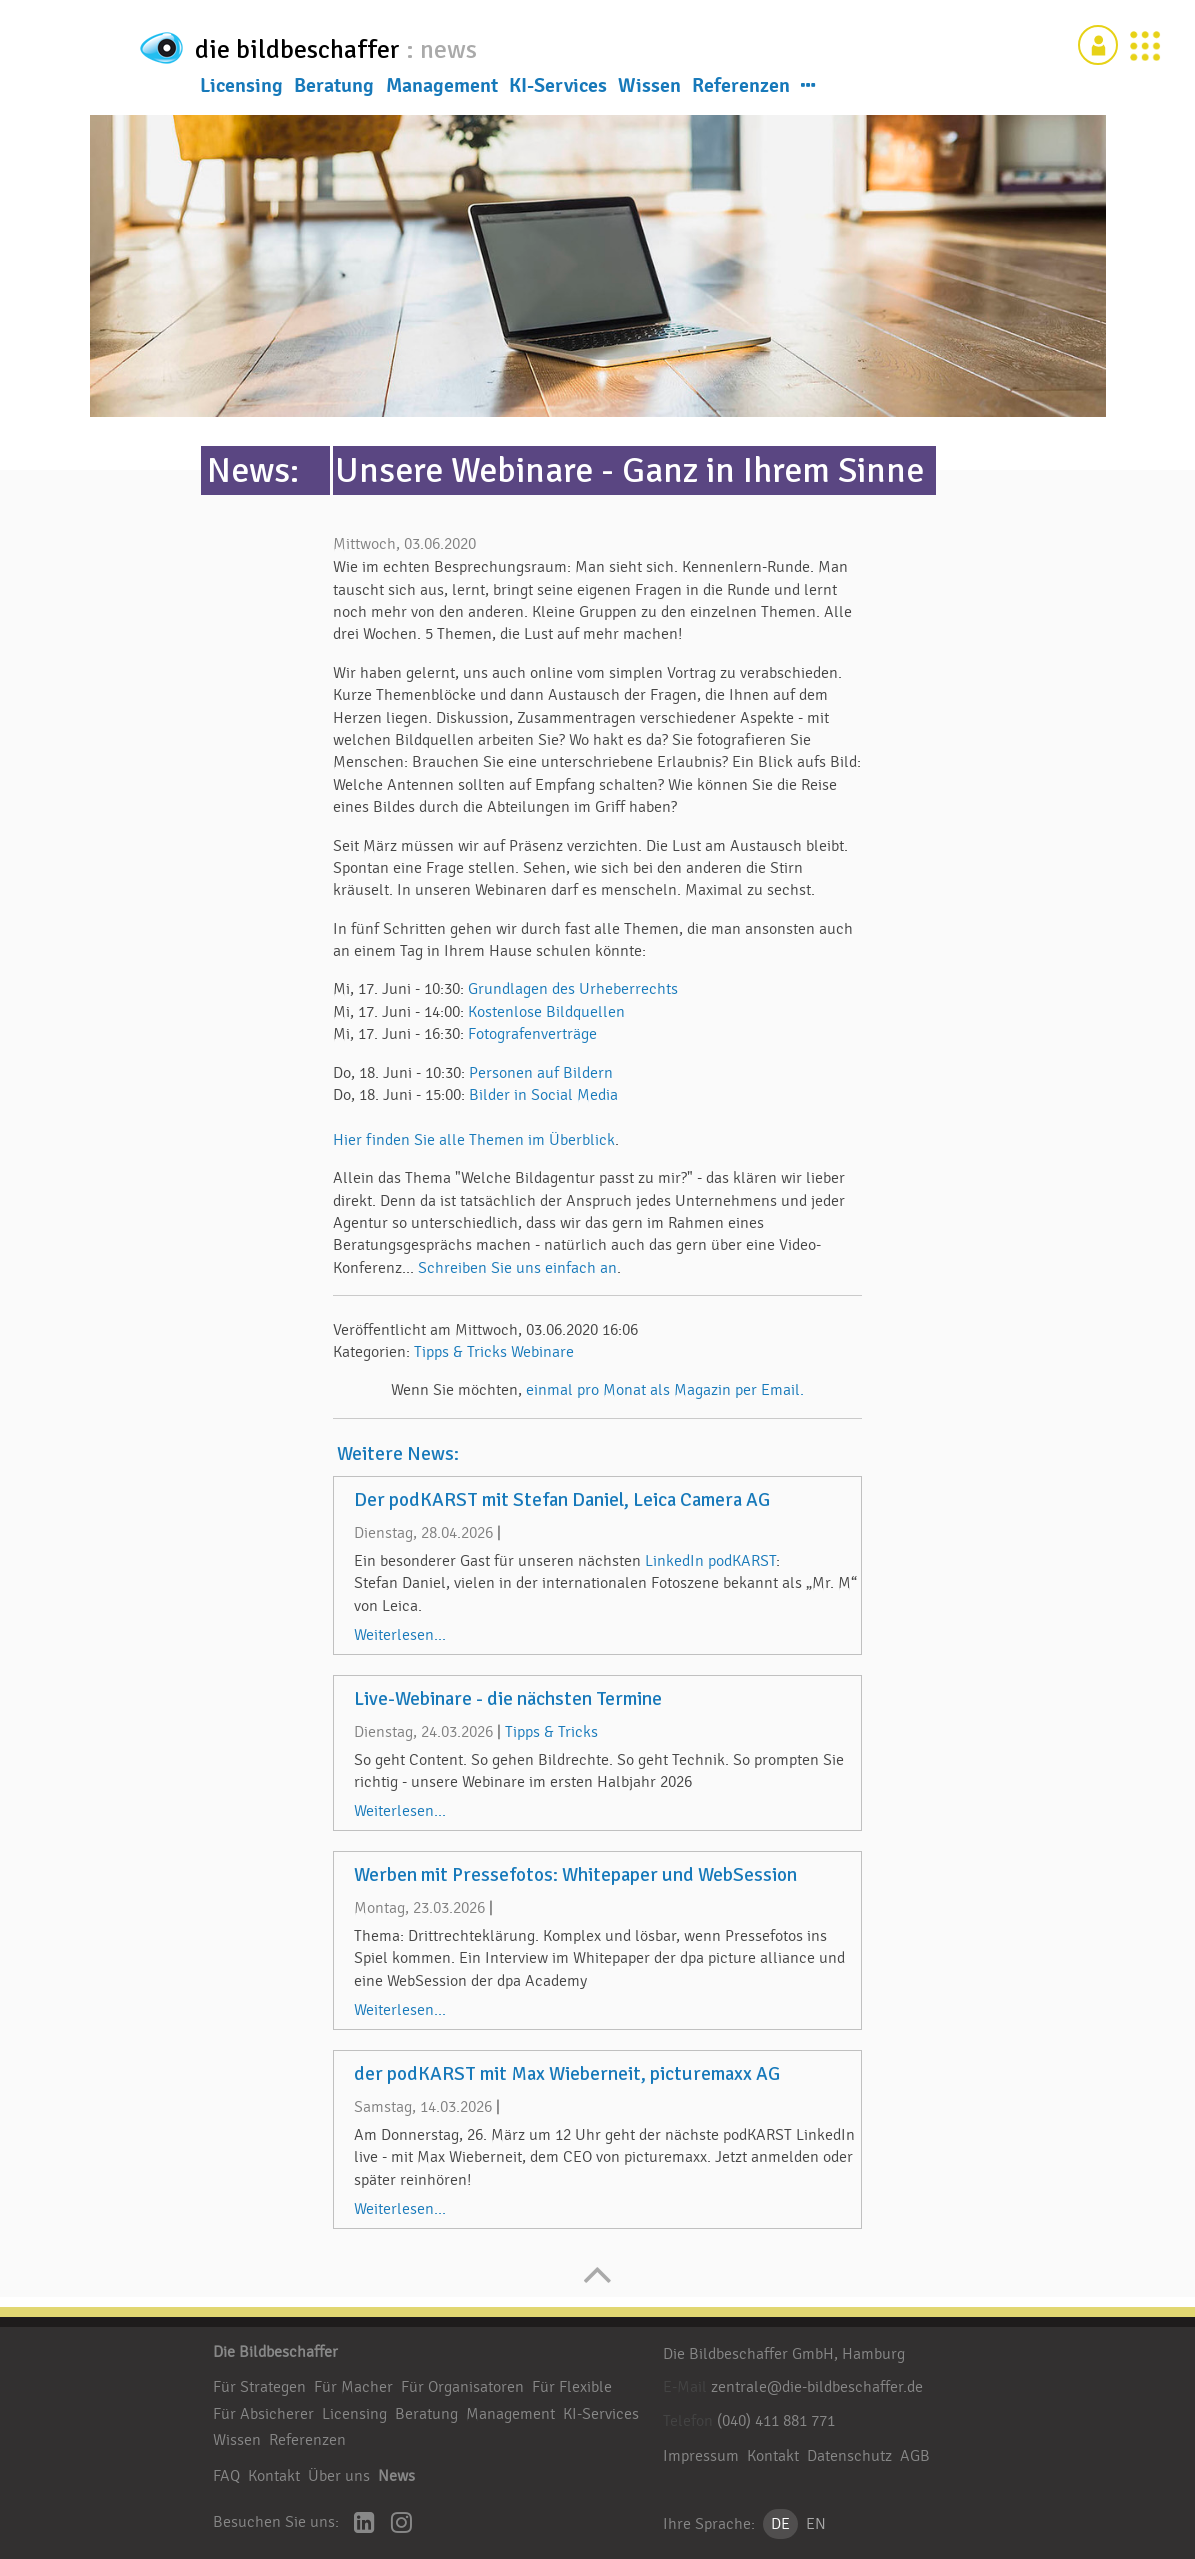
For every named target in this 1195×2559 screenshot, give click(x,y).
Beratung (334, 89)
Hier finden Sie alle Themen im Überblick (474, 1140)
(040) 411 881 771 (776, 2421)
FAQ (226, 2476)
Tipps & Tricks (460, 1352)
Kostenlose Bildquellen (546, 1012)
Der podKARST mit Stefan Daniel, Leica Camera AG (562, 1500)
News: (253, 470)
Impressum (701, 2456)
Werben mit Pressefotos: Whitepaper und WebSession (575, 1875)
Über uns (339, 2476)
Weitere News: (398, 1454)
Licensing (241, 89)
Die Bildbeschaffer (275, 2352)
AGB (915, 2456)
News (396, 2476)
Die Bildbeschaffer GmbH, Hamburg (784, 2354)
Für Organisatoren (462, 2387)
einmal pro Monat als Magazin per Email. (665, 1390)
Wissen (649, 89)
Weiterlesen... (400, 1635)
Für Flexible (572, 2387)
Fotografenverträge (532, 1034)
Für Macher (353, 2387)
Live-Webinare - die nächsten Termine (508, 1699)
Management (442, 89)
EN (816, 2524)
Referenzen (741, 89)
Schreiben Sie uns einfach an (517, 1268)
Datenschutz (849, 2456)
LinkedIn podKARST (710, 1561)
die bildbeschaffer (366, 45)
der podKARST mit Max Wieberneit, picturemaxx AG (567, 2074)
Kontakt (274, 2476)
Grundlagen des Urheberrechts (573, 989)
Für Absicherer (263, 2414)
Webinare (542, 1352)
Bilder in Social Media (543, 1095)
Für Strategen (259, 2387)
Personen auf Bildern (541, 1073)
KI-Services (558, 89)
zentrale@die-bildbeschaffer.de (817, 2387)
